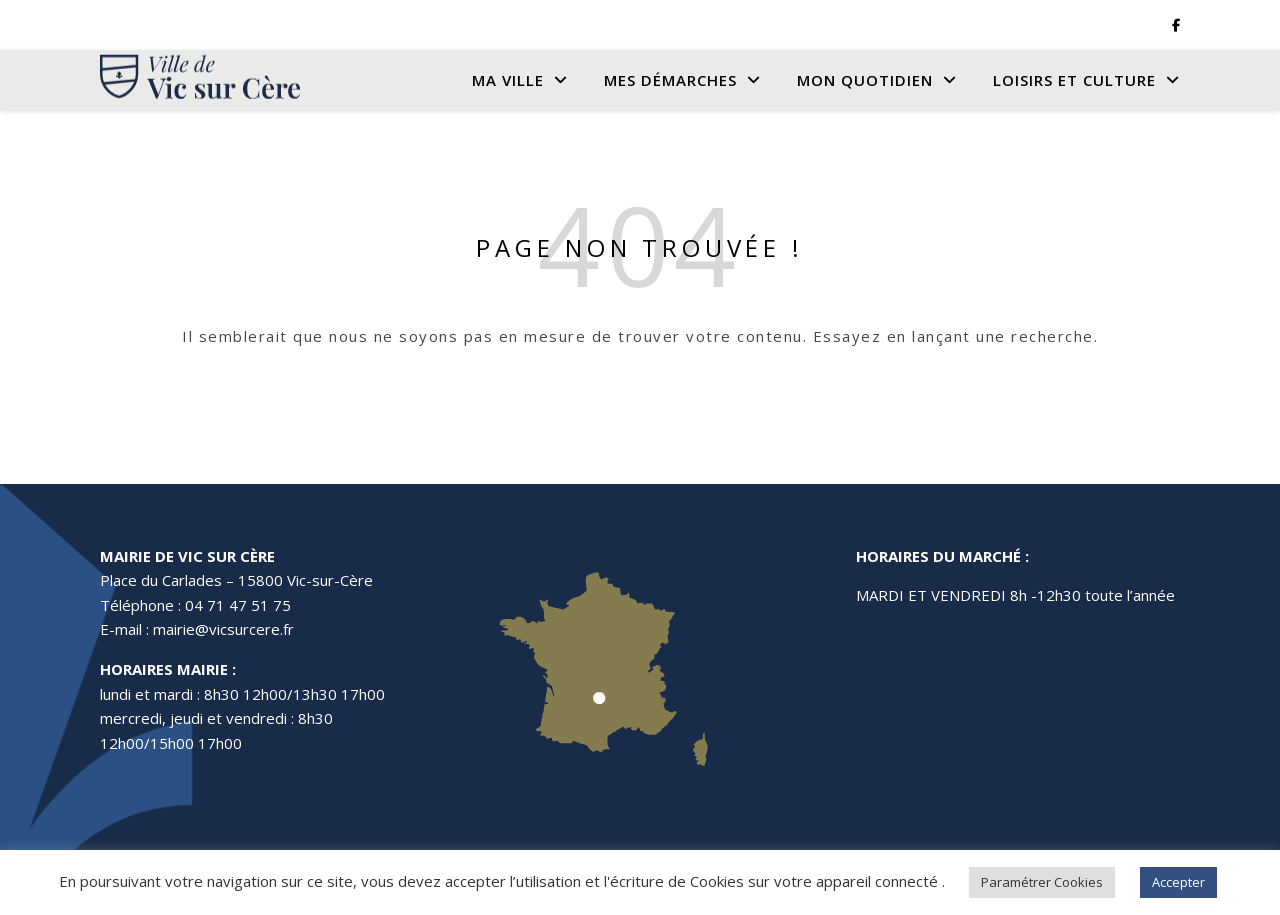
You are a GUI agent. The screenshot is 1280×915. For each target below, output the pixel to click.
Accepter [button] (1178, 882)
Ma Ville (508, 80)
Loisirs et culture (1074, 80)
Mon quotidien (865, 80)
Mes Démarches (670, 80)
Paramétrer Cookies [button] (1042, 882)
